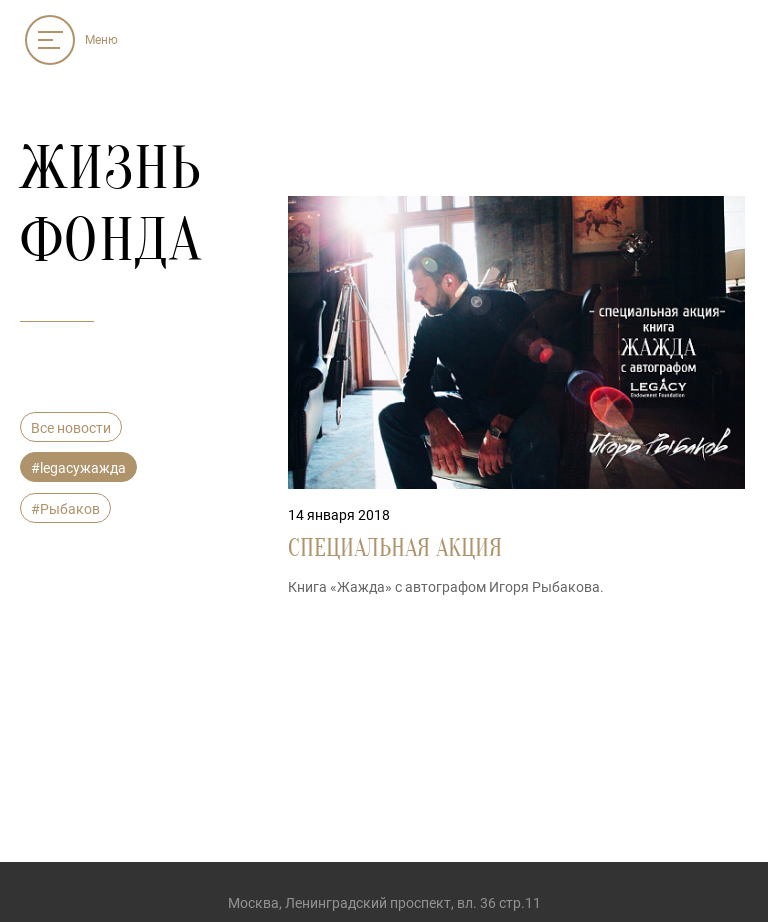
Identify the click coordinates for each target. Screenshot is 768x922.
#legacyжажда (78, 468)
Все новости (71, 428)
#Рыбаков (65, 509)
